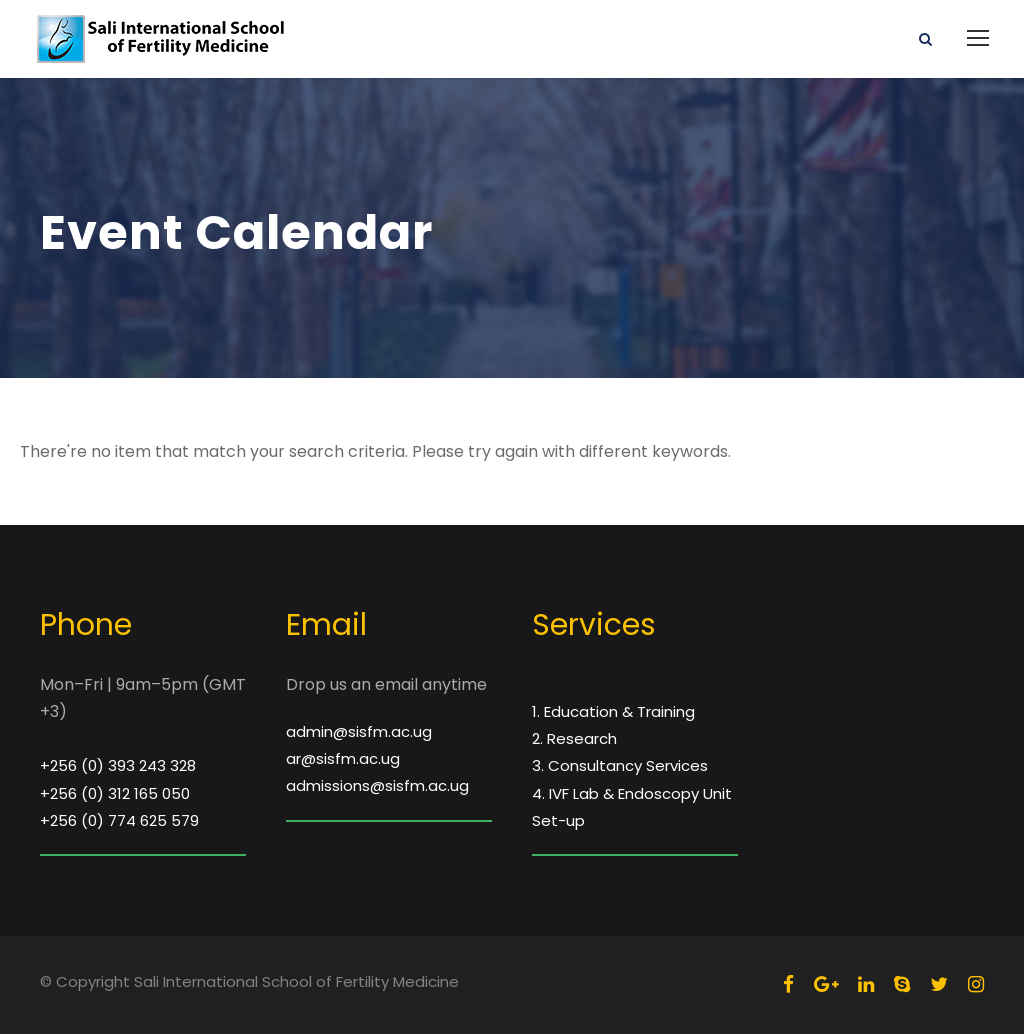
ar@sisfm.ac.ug (343, 758)
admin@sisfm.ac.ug (359, 731)
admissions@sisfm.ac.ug (377, 785)
